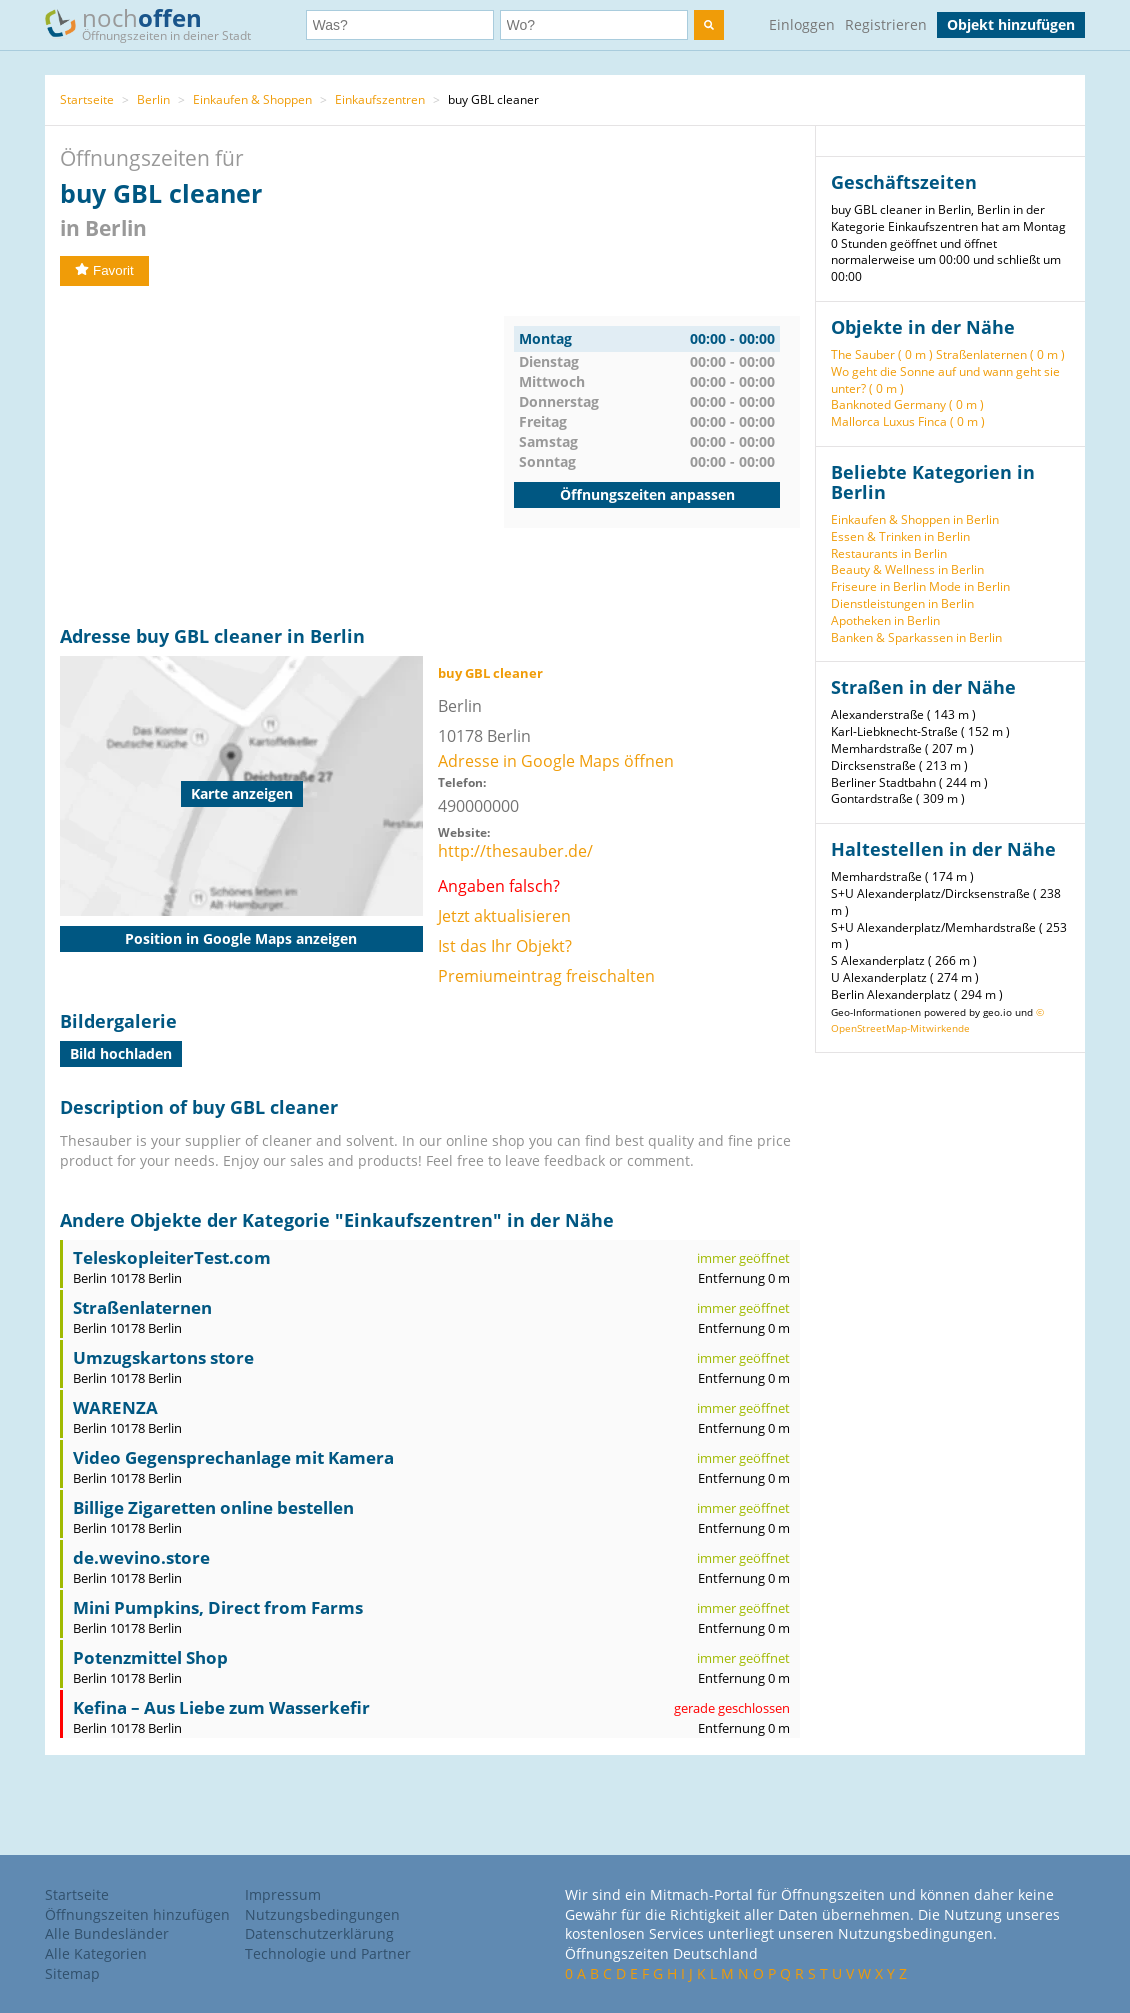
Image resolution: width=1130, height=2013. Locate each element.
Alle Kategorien (96, 1953)
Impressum (283, 1894)
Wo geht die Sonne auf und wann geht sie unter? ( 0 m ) (945, 380)
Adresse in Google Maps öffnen (556, 761)
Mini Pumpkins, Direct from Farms (218, 1607)
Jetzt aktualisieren (504, 916)
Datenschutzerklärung (319, 1933)
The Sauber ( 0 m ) (882, 354)
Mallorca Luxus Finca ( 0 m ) (908, 421)
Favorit (104, 270)
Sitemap (72, 1973)
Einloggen (802, 24)
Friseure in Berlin (878, 586)
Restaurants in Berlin (889, 553)
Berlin (153, 99)
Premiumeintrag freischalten (546, 976)
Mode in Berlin (969, 586)
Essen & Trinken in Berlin (900, 536)
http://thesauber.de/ (515, 851)
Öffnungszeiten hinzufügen (137, 1914)
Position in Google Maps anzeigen (241, 938)
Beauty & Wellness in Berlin (907, 569)
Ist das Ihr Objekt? (505, 946)
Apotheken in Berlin (885, 620)
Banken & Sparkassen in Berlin (916, 637)
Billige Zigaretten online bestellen (213, 1507)
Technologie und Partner (328, 1953)
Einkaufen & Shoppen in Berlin (915, 519)
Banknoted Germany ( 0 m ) (907, 404)
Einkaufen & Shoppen (252, 99)
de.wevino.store (141, 1557)
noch (157, 23)
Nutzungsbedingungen (322, 1914)
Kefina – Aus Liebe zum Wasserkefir (221, 1707)
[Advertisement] (282, 456)
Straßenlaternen (142, 1307)
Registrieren (886, 24)
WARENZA (115, 1407)
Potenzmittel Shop (150, 1657)
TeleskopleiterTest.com (172, 1257)
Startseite (87, 99)
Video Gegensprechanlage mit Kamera (233, 1457)
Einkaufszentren (380, 99)
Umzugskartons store (163, 1357)
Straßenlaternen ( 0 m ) (1000, 354)
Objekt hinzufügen (1011, 24)
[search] (709, 25)
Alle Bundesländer (107, 1933)
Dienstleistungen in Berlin (902, 603)
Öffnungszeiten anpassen (647, 494)
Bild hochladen (121, 1053)
